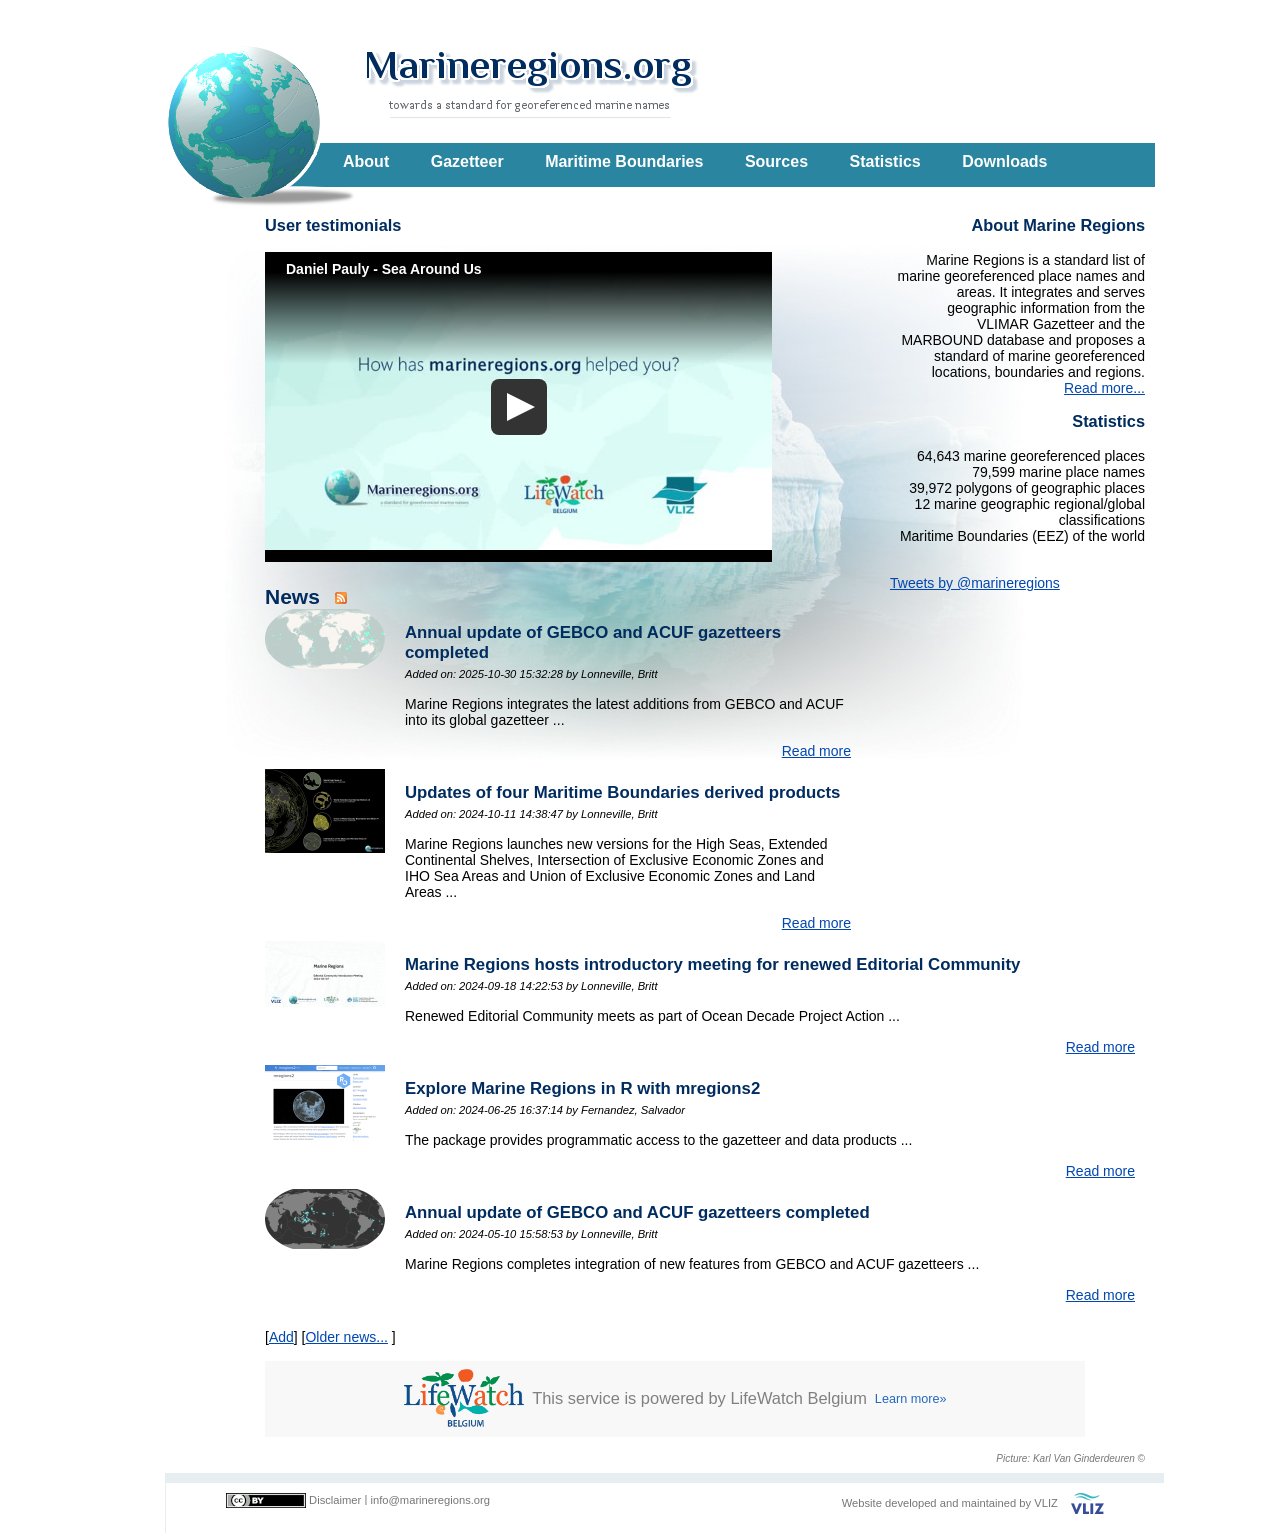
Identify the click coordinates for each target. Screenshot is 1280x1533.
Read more (816, 751)
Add (281, 1337)
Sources (776, 161)
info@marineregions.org (430, 1500)
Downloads (1004, 161)
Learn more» (911, 1399)
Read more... (1104, 388)
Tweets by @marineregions (975, 583)
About (366, 161)
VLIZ (1046, 1503)
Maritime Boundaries (624, 161)
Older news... (346, 1337)
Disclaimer (335, 1500)
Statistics (885, 161)
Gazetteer (467, 161)
